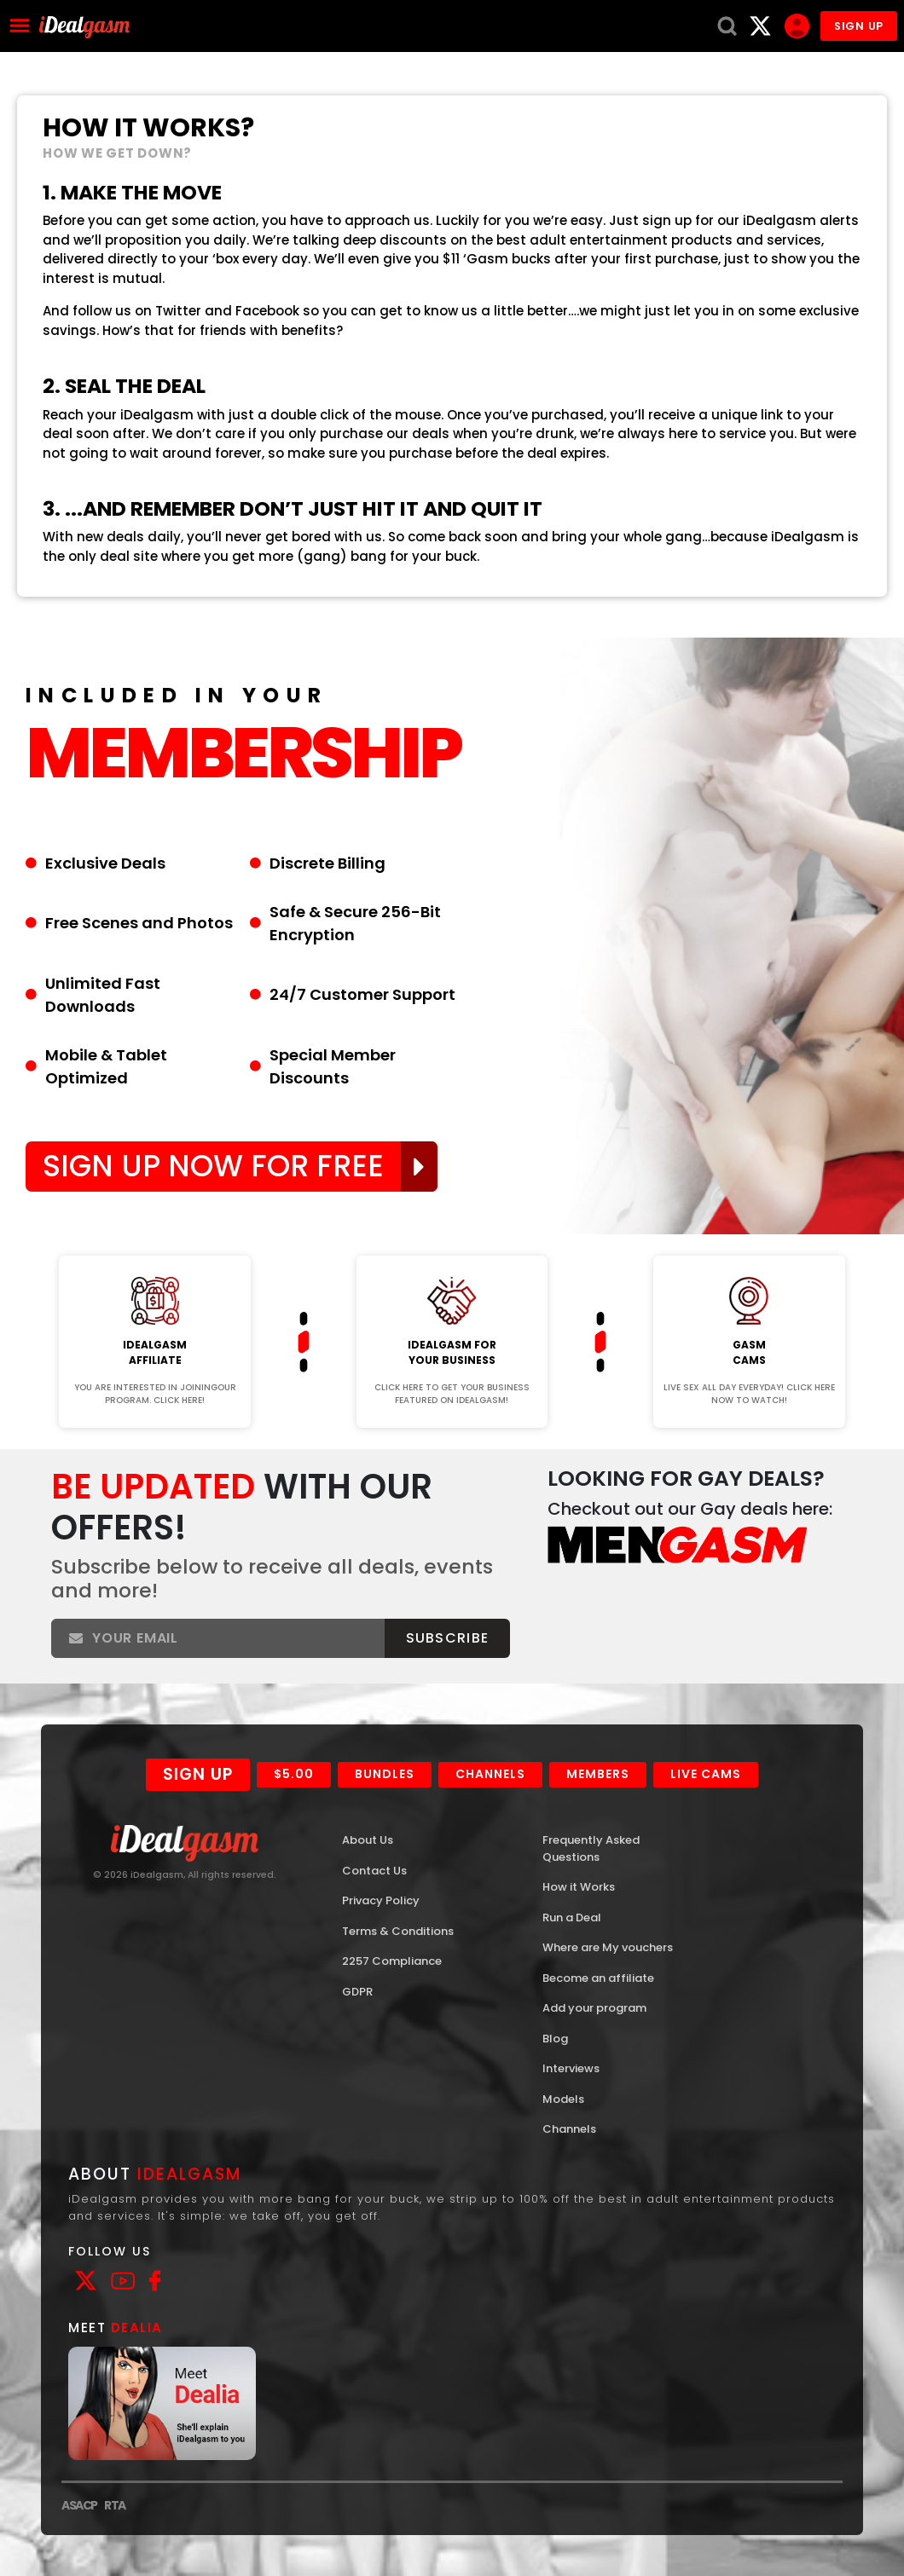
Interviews (571, 2068)
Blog (555, 2038)
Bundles (384, 1773)
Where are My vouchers (607, 1947)
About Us (367, 1840)
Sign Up (198, 1774)
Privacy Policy (381, 1900)
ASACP (79, 2505)
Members (597, 1773)
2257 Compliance (392, 1961)
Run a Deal (571, 1917)
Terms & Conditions (398, 1931)
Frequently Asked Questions (591, 1848)
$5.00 (294, 1773)
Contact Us (374, 1871)
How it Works (578, 1887)
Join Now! (154, 1244)
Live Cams (705, 1773)
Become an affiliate (598, 1978)
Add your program (594, 2008)
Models (563, 2099)
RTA (114, 2505)
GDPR (357, 1992)
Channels (490, 1773)
